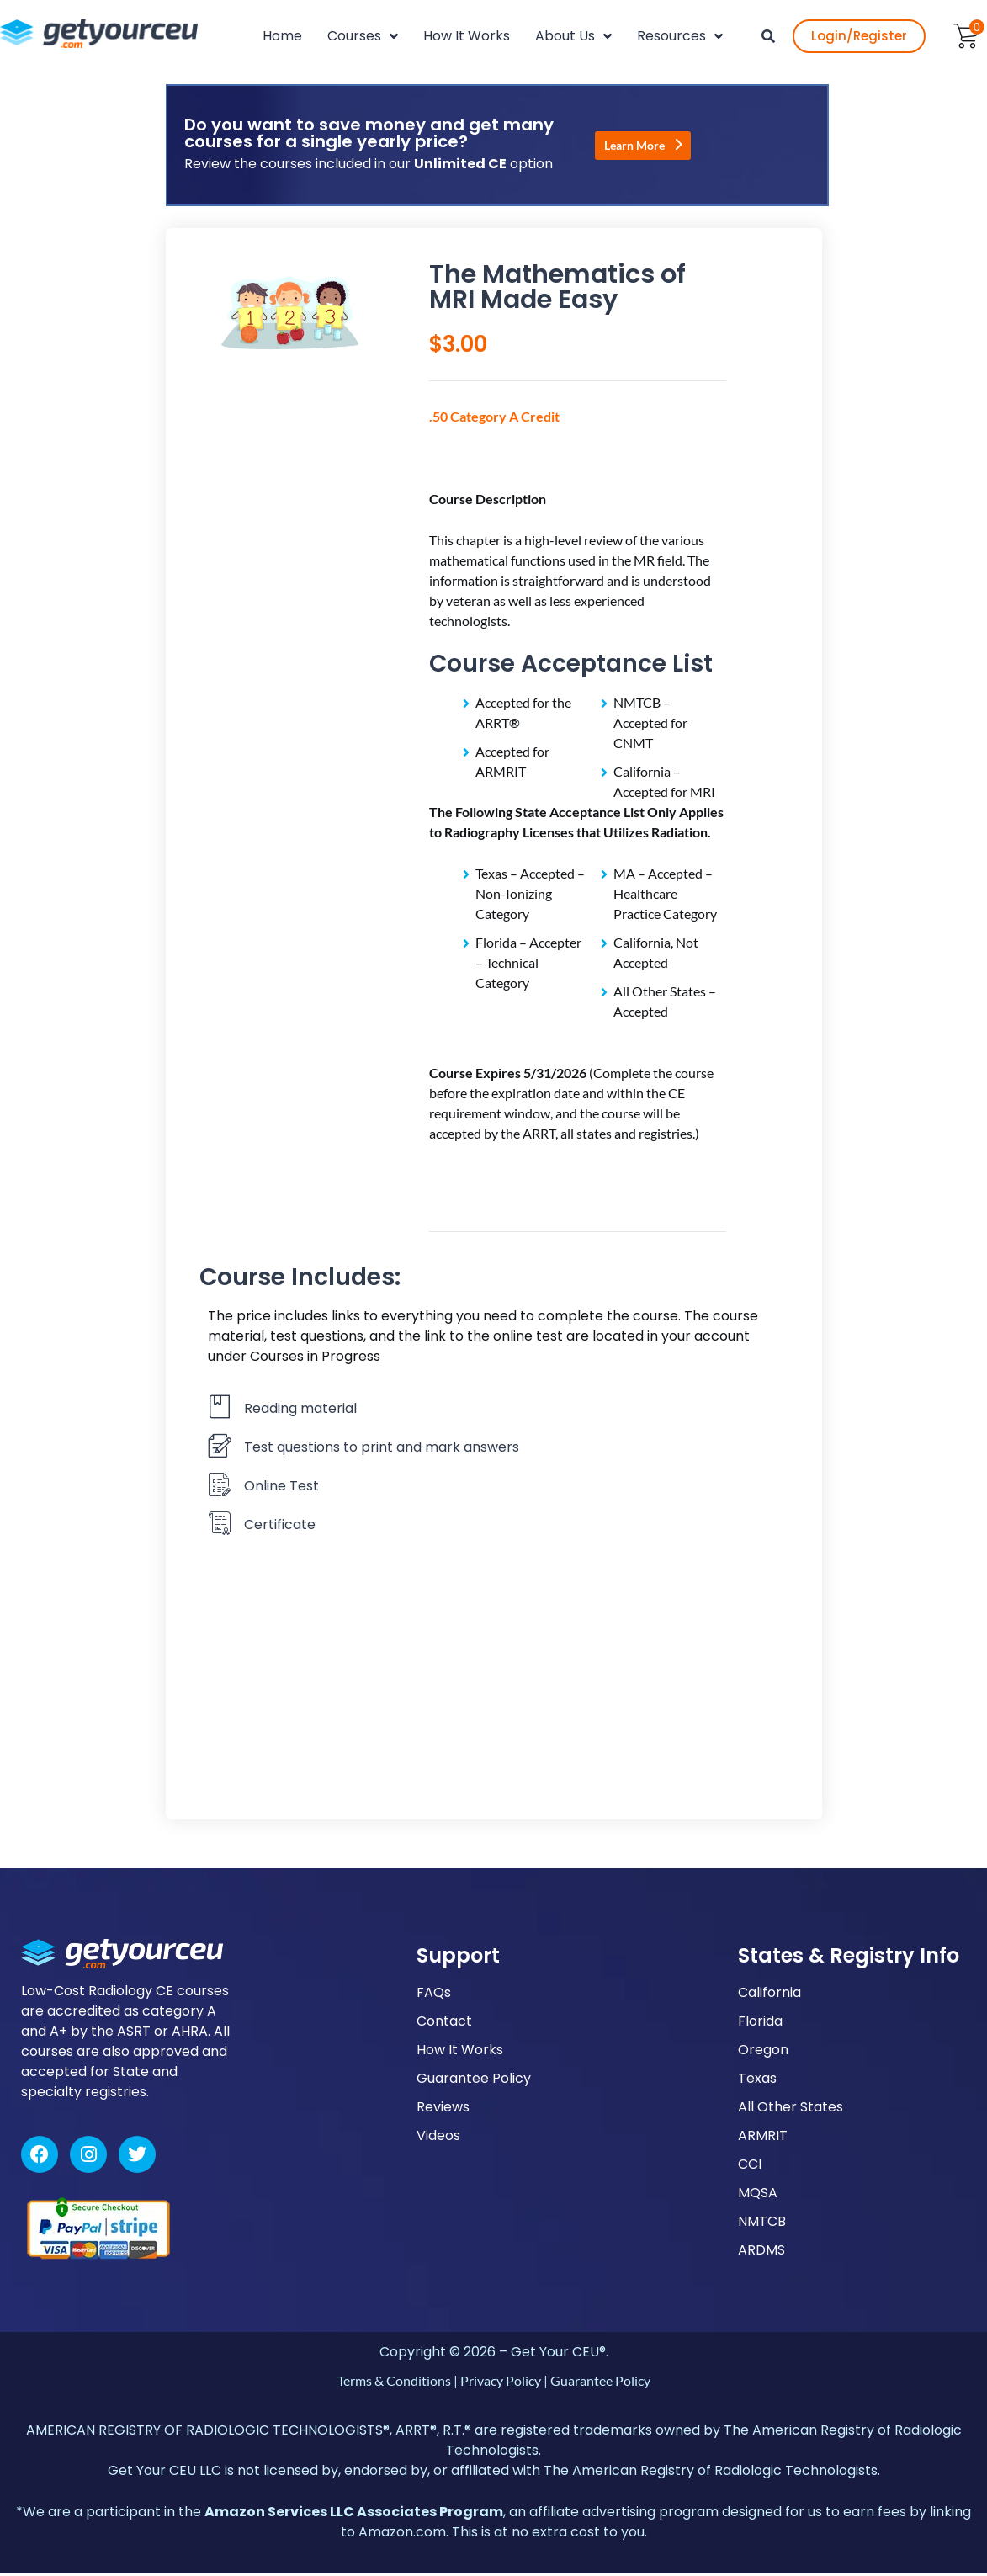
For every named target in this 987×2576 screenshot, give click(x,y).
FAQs (434, 1995)
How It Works (460, 2052)
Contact (444, 2023)
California (769, 1995)
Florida (760, 2023)
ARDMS (761, 2252)
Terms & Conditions (394, 2383)
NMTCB (762, 2223)
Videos (438, 2138)
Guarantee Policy (474, 2080)
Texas (757, 2080)
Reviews (443, 2109)
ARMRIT (763, 2138)
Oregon (763, 2052)
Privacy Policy (500, 2383)
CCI (749, 2166)
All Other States (790, 2109)
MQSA (757, 2195)
